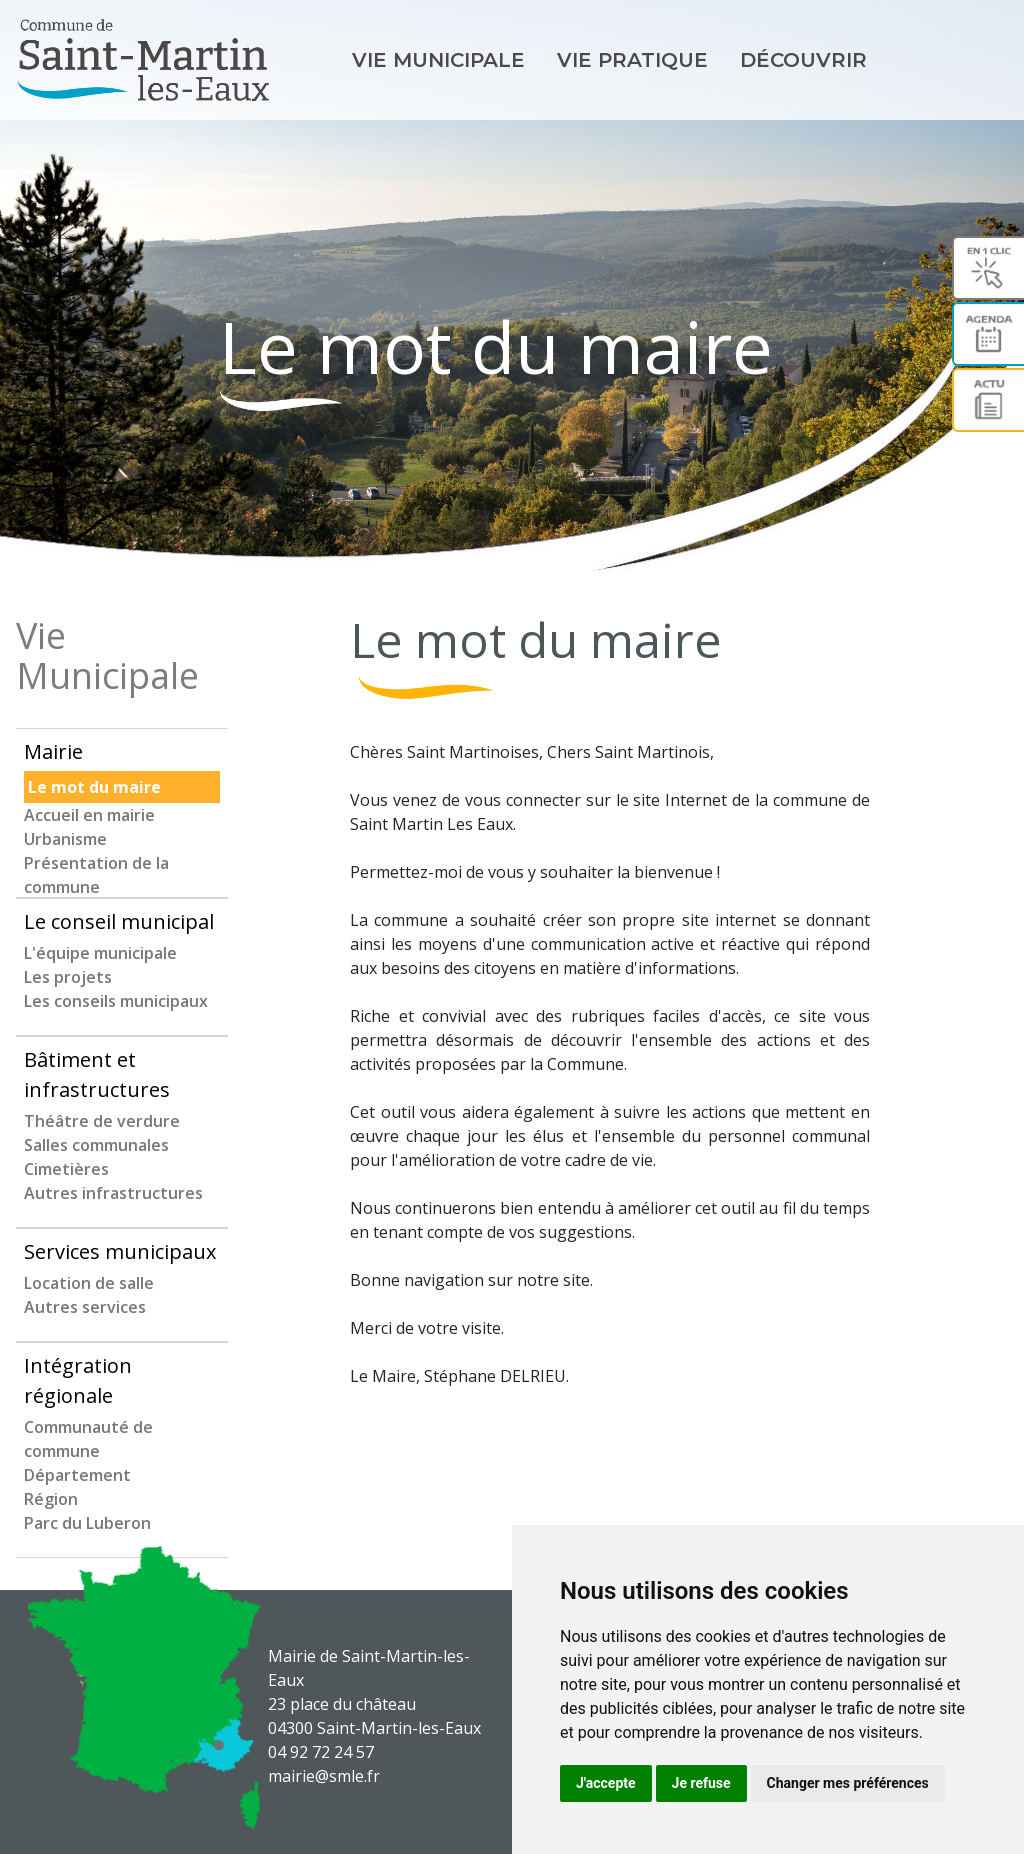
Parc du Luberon (87, 1523)
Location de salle (89, 1283)
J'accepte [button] (606, 1783)
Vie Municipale (438, 60)
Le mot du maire (94, 787)
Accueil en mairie (89, 815)
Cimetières (66, 1169)
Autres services (85, 1307)
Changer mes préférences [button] (848, 1783)
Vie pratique (632, 60)
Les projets (68, 977)
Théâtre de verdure (102, 1121)
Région (51, 1499)
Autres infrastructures (113, 1193)
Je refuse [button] (701, 1783)
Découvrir (803, 60)
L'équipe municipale (100, 953)
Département (77, 1475)
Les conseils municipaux (116, 1001)
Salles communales (96, 1145)
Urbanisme (65, 839)
